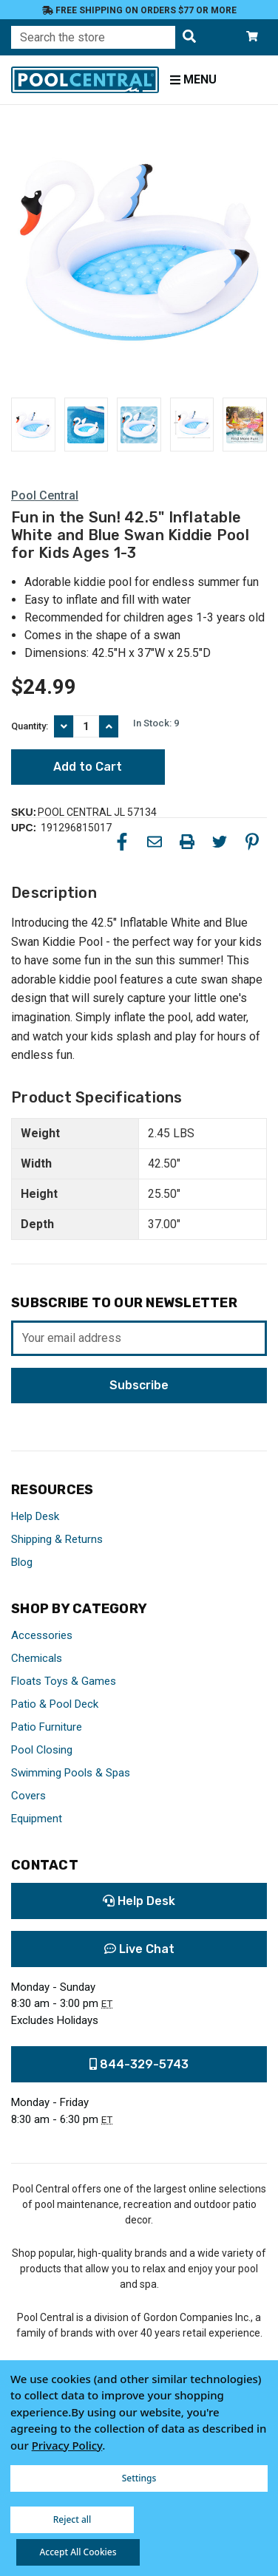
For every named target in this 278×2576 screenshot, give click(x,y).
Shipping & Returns (57, 1539)
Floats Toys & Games (63, 1681)
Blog (22, 1562)
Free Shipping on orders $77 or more (139, 10)
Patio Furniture (46, 1727)
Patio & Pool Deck (54, 1704)
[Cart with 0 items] (252, 37)
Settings (139, 2478)
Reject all (72, 2519)
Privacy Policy (67, 2445)
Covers (28, 1795)
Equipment (36, 1818)
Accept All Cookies (77, 2552)
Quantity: (29, 726)
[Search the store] (189, 37)
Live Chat (139, 1949)
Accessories (41, 1635)
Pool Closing (41, 1749)
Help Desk (35, 1516)
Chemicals (36, 1658)
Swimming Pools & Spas (70, 1772)
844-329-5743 (139, 2064)
